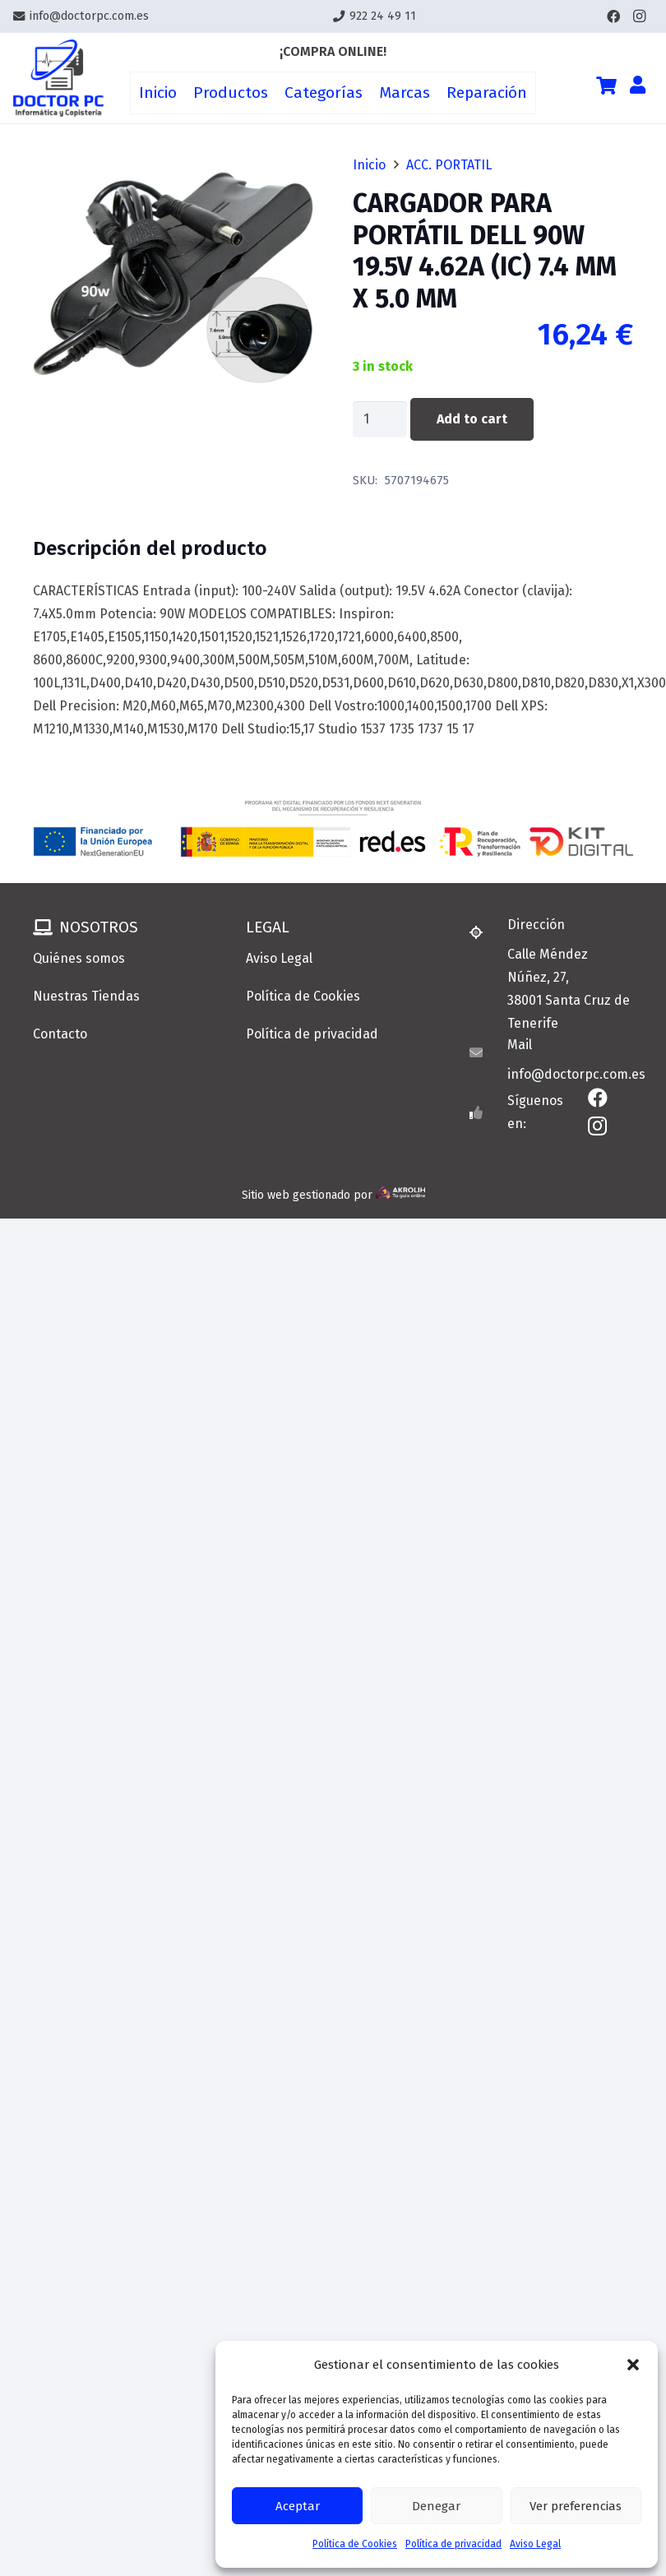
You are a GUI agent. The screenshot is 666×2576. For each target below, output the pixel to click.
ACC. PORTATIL (449, 165)
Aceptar (297, 2506)
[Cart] (606, 85)
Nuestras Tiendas (86, 996)
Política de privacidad (453, 2544)
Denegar (436, 2506)
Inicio (369, 165)
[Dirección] (483, 932)
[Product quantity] (380, 419)
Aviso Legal (535, 2544)
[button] (633, 2364)
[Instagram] (640, 16)
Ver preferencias (576, 2506)
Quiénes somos (79, 958)
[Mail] (483, 1052)
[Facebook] (613, 16)
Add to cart (472, 419)
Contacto (60, 1034)
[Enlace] (58, 78)
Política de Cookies (354, 2544)
